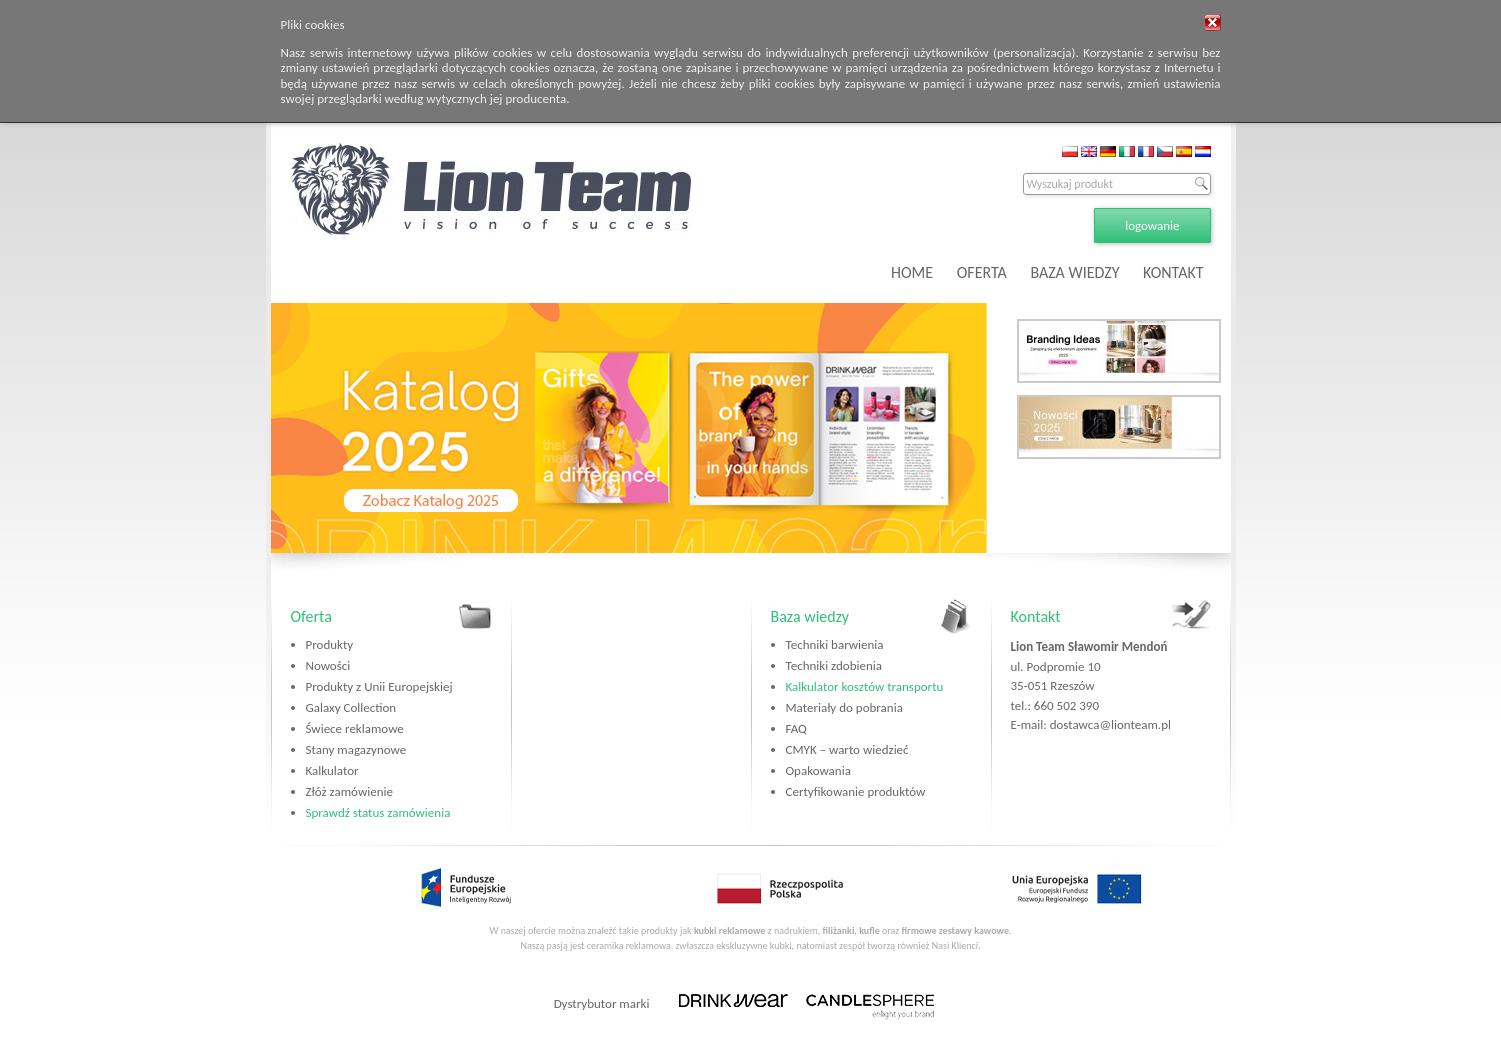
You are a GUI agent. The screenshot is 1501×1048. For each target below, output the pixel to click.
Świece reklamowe (355, 728)
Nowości (328, 665)
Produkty (330, 644)
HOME (912, 272)
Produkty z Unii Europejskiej (379, 686)
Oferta (311, 616)
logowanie (1152, 225)
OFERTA (982, 272)
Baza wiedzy (810, 616)
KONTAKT (1173, 272)
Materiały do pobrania (844, 707)
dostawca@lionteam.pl (1110, 724)
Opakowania (818, 770)
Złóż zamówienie (349, 791)
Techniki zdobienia (834, 665)
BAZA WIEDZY (1074, 272)
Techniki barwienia (835, 644)
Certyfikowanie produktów (856, 791)
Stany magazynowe (356, 749)
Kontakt (1036, 616)
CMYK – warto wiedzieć (847, 749)
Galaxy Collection (351, 707)
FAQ (796, 728)
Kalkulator (332, 770)
